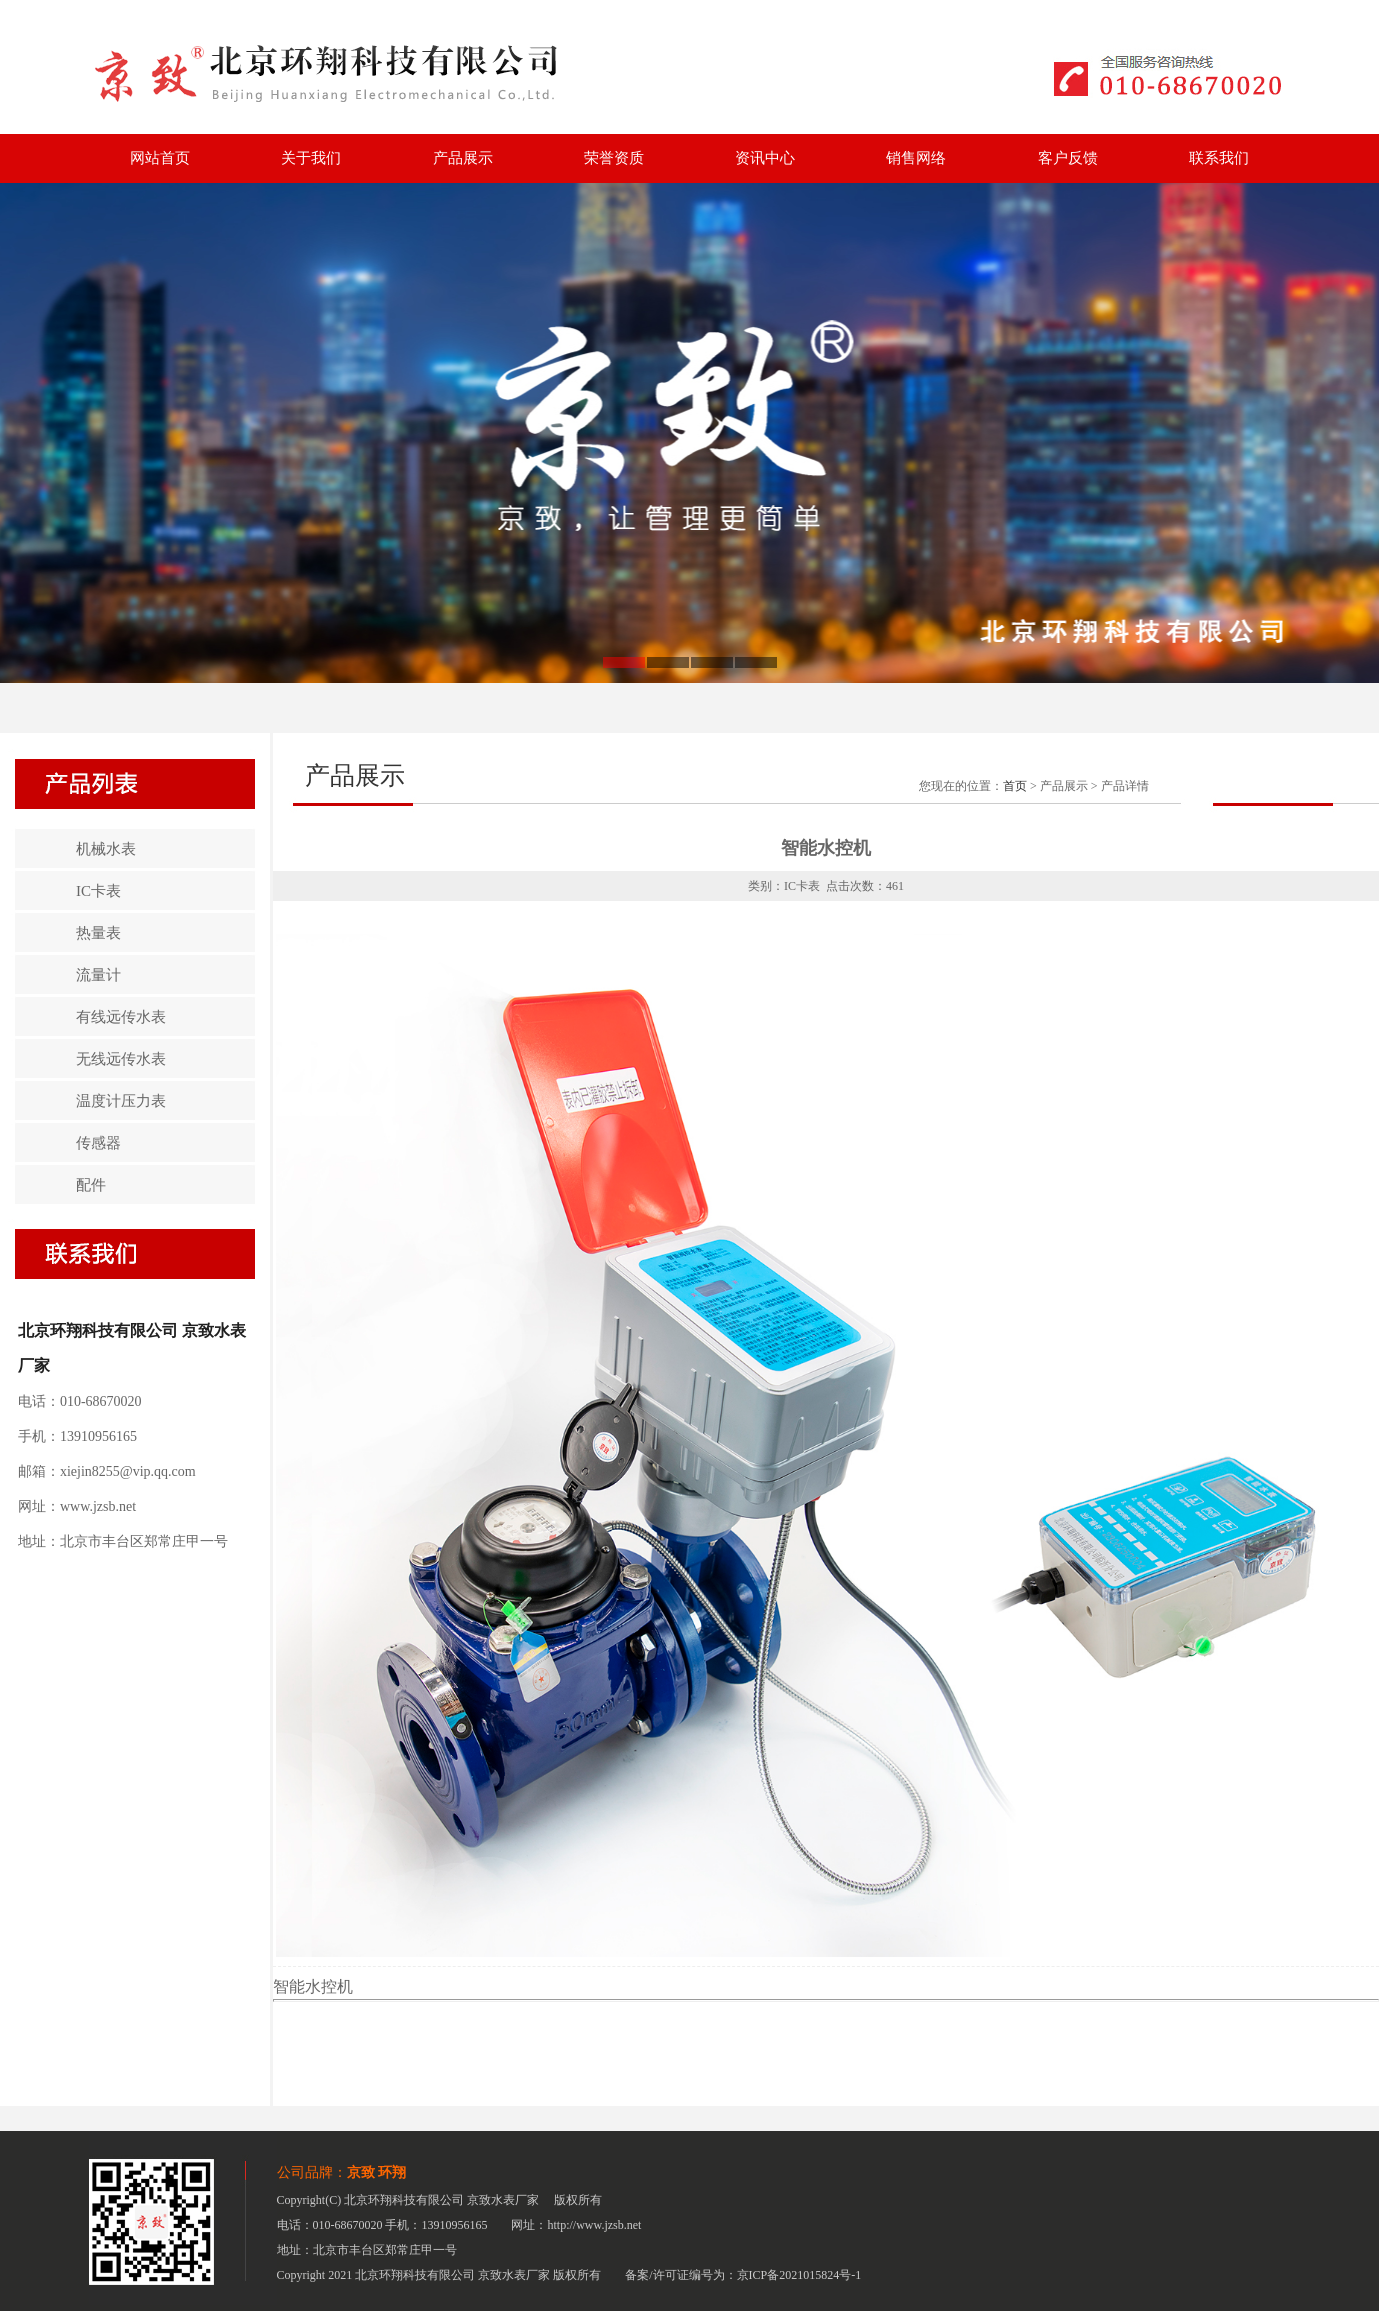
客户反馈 (1068, 158)
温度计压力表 (121, 1101)
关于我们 (311, 158)
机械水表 (106, 849)
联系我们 (1219, 158)
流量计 (98, 975)
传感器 (98, 1143)
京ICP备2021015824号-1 (799, 2275)
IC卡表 (98, 891)
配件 (91, 1185)
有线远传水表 (121, 1017)
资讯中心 (765, 158)
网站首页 (160, 158)
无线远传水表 (121, 1059)
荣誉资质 (614, 158)
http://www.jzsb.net (595, 2225)
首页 (1015, 786)
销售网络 (916, 158)
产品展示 (463, 158)
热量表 (98, 933)
